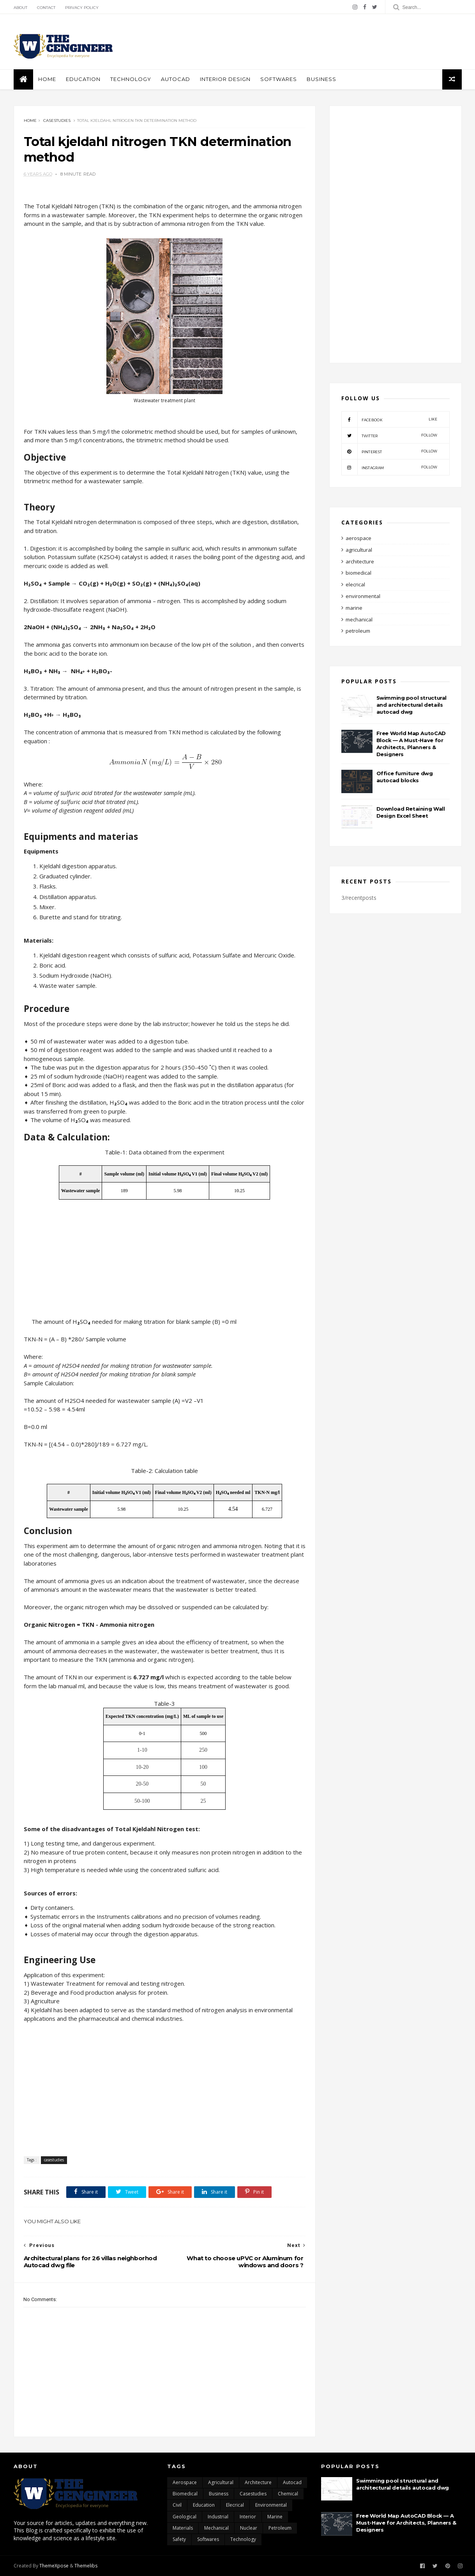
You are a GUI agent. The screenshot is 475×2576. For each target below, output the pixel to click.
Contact (46, 7)
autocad (175, 79)
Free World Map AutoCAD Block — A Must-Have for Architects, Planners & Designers (406, 2523)
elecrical (355, 584)
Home (47, 79)
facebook (389, 419)
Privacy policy (82, 7)
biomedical (358, 572)
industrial (218, 2516)
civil (177, 2505)
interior (248, 2516)
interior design (225, 79)
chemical (288, 2493)
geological (184, 2516)
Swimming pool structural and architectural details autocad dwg (411, 705)
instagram (389, 467)
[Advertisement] (319, 41)
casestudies (57, 120)
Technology (130, 79)
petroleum (358, 630)
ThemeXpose (54, 2565)
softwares (278, 79)
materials (183, 2528)
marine (354, 607)
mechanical (359, 619)
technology (243, 2539)
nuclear (248, 2528)
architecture (360, 561)
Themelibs (85, 2565)
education (83, 79)
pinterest (389, 451)
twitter (389, 435)
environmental (363, 596)
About (20, 7)
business (321, 79)
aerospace (358, 538)
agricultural (359, 549)
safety (179, 2539)
